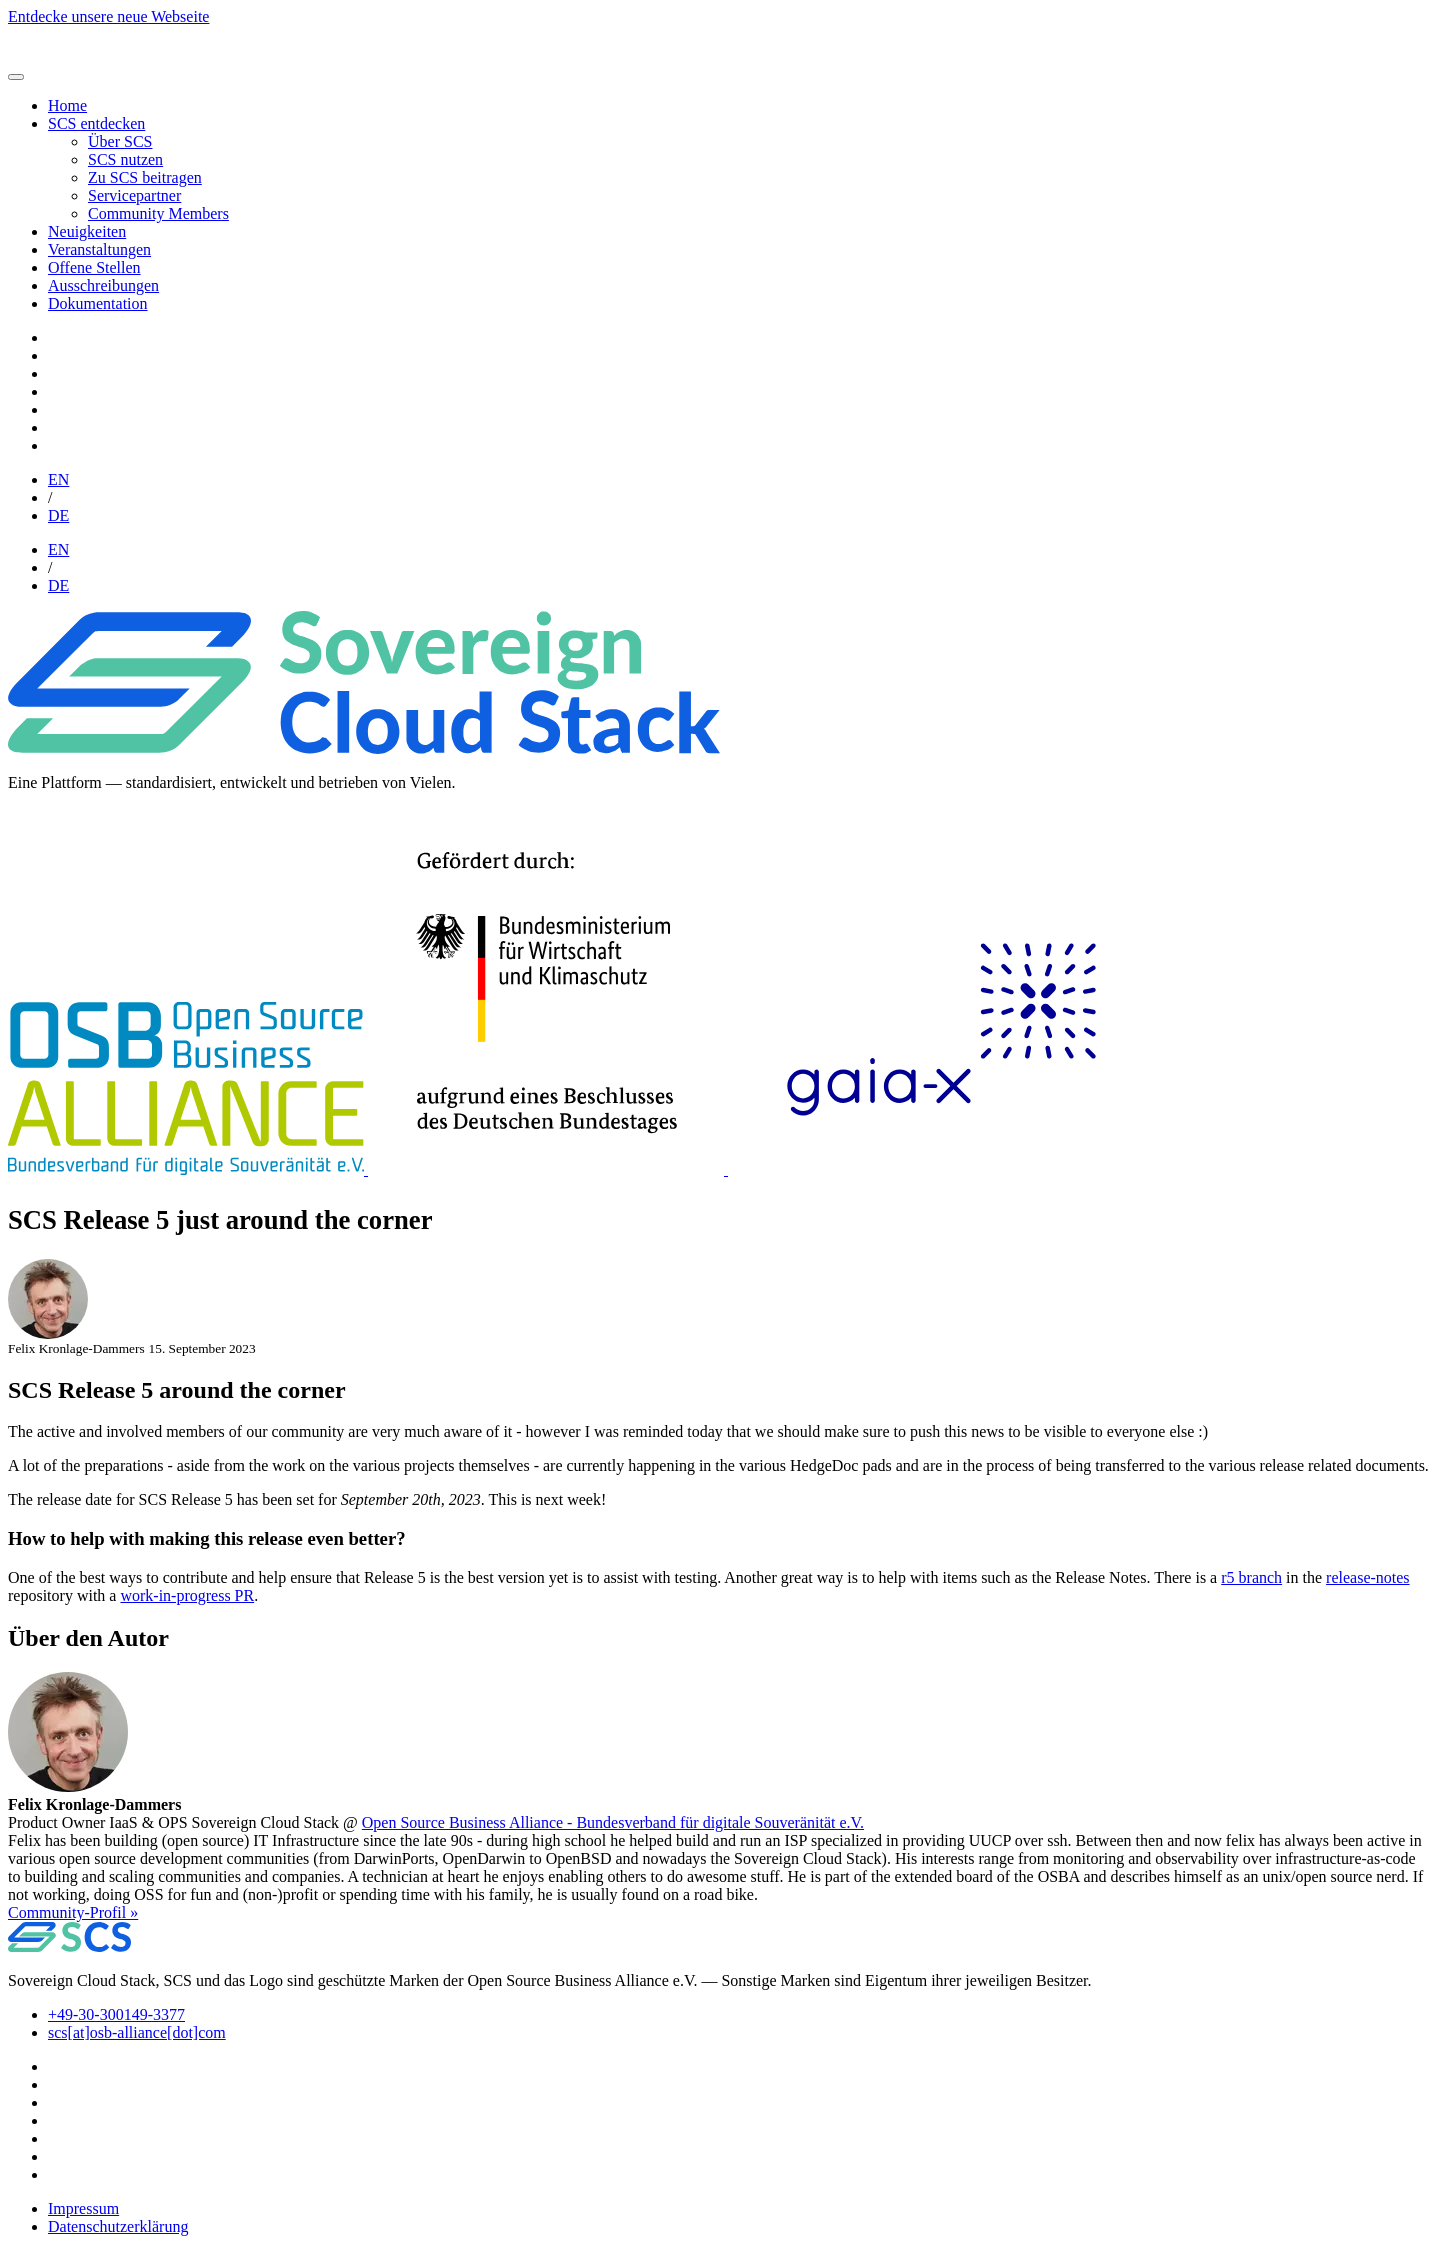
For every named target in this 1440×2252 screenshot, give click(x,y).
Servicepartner (134, 195)
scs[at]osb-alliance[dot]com (137, 2032)
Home (67, 105)
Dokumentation (98, 303)
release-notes (1368, 1577)
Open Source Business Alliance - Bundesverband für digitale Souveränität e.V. (613, 1822)
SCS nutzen (125, 159)
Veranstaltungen (99, 249)
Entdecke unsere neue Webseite (108, 16)
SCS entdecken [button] (96, 123)
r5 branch (1251, 1577)
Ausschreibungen (103, 285)
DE (58, 515)
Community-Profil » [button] (73, 1912)
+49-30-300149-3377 (116, 2014)
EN (58, 479)
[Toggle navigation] (16, 77)
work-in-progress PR (187, 1595)
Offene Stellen (94, 267)
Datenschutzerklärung (118, 2226)
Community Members (158, 213)
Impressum (83, 2208)
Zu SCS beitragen (145, 177)
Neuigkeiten (87, 231)
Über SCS (120, 141)
